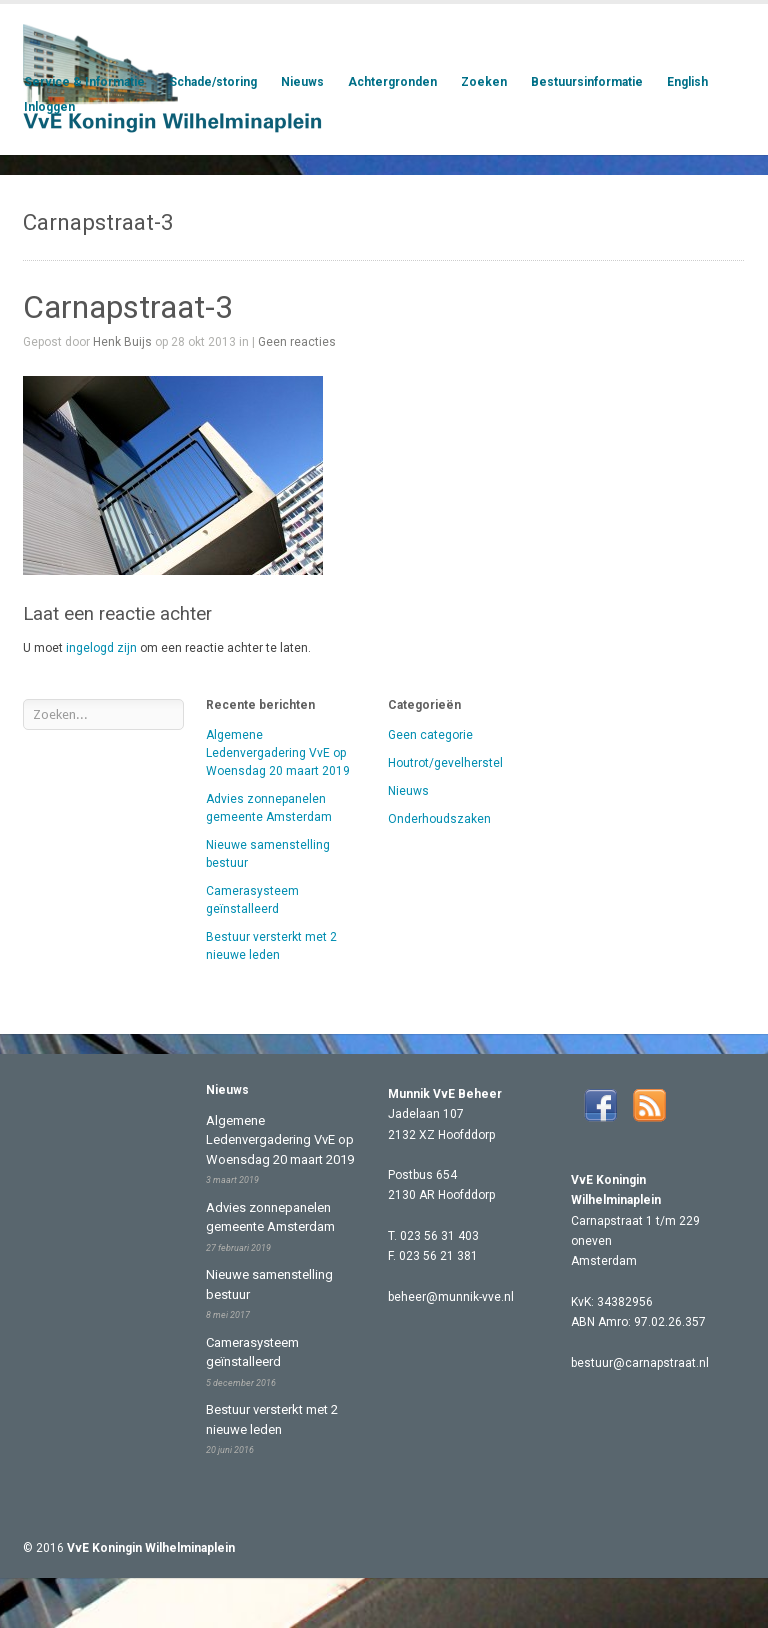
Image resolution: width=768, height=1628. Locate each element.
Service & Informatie (84, 82)
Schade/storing (213, 82)
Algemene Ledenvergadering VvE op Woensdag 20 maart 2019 (278, 753)
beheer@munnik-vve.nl (451, 1297)
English (687, 82)
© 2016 (129, 1548)
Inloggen (49, 107)
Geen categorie (430, 735)
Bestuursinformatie (587, 82)
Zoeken (484, 82)
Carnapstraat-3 (128, 307)
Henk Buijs (122, 342)
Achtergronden (392, 82)
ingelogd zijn (103, 648)
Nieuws (302, 82)
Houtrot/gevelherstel (445, 763)
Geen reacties (297, 342)
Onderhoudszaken (439, 819)
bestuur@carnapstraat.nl (640, 1363)
